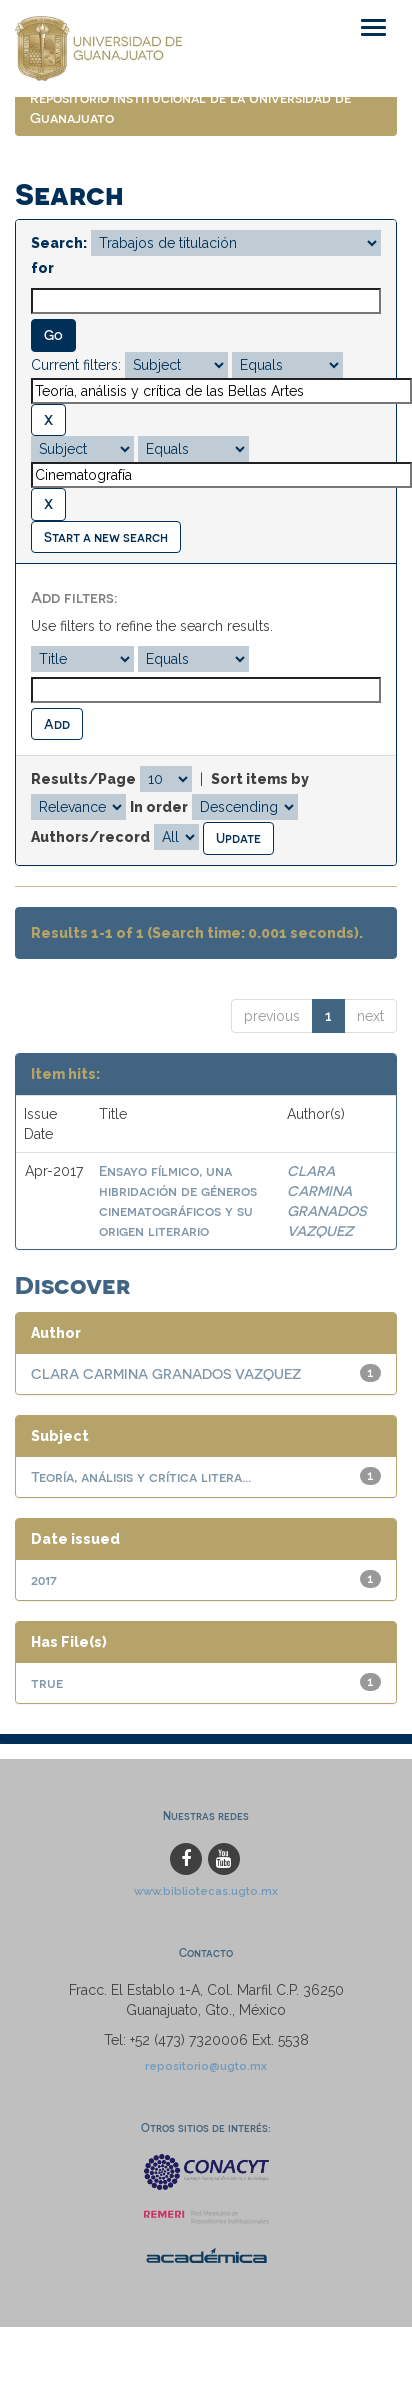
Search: (59, 243)
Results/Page (83, 779)
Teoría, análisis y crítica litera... (141, 1476)
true (47, 1682)
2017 (44, 1579)
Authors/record (90, 837)
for (42, 268)
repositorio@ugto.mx (206, 2066)
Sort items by (260, 779)
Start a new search (106, 536)
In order (159, 807)
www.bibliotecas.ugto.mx (206, 1891)
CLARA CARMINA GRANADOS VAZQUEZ (166, 1373)
